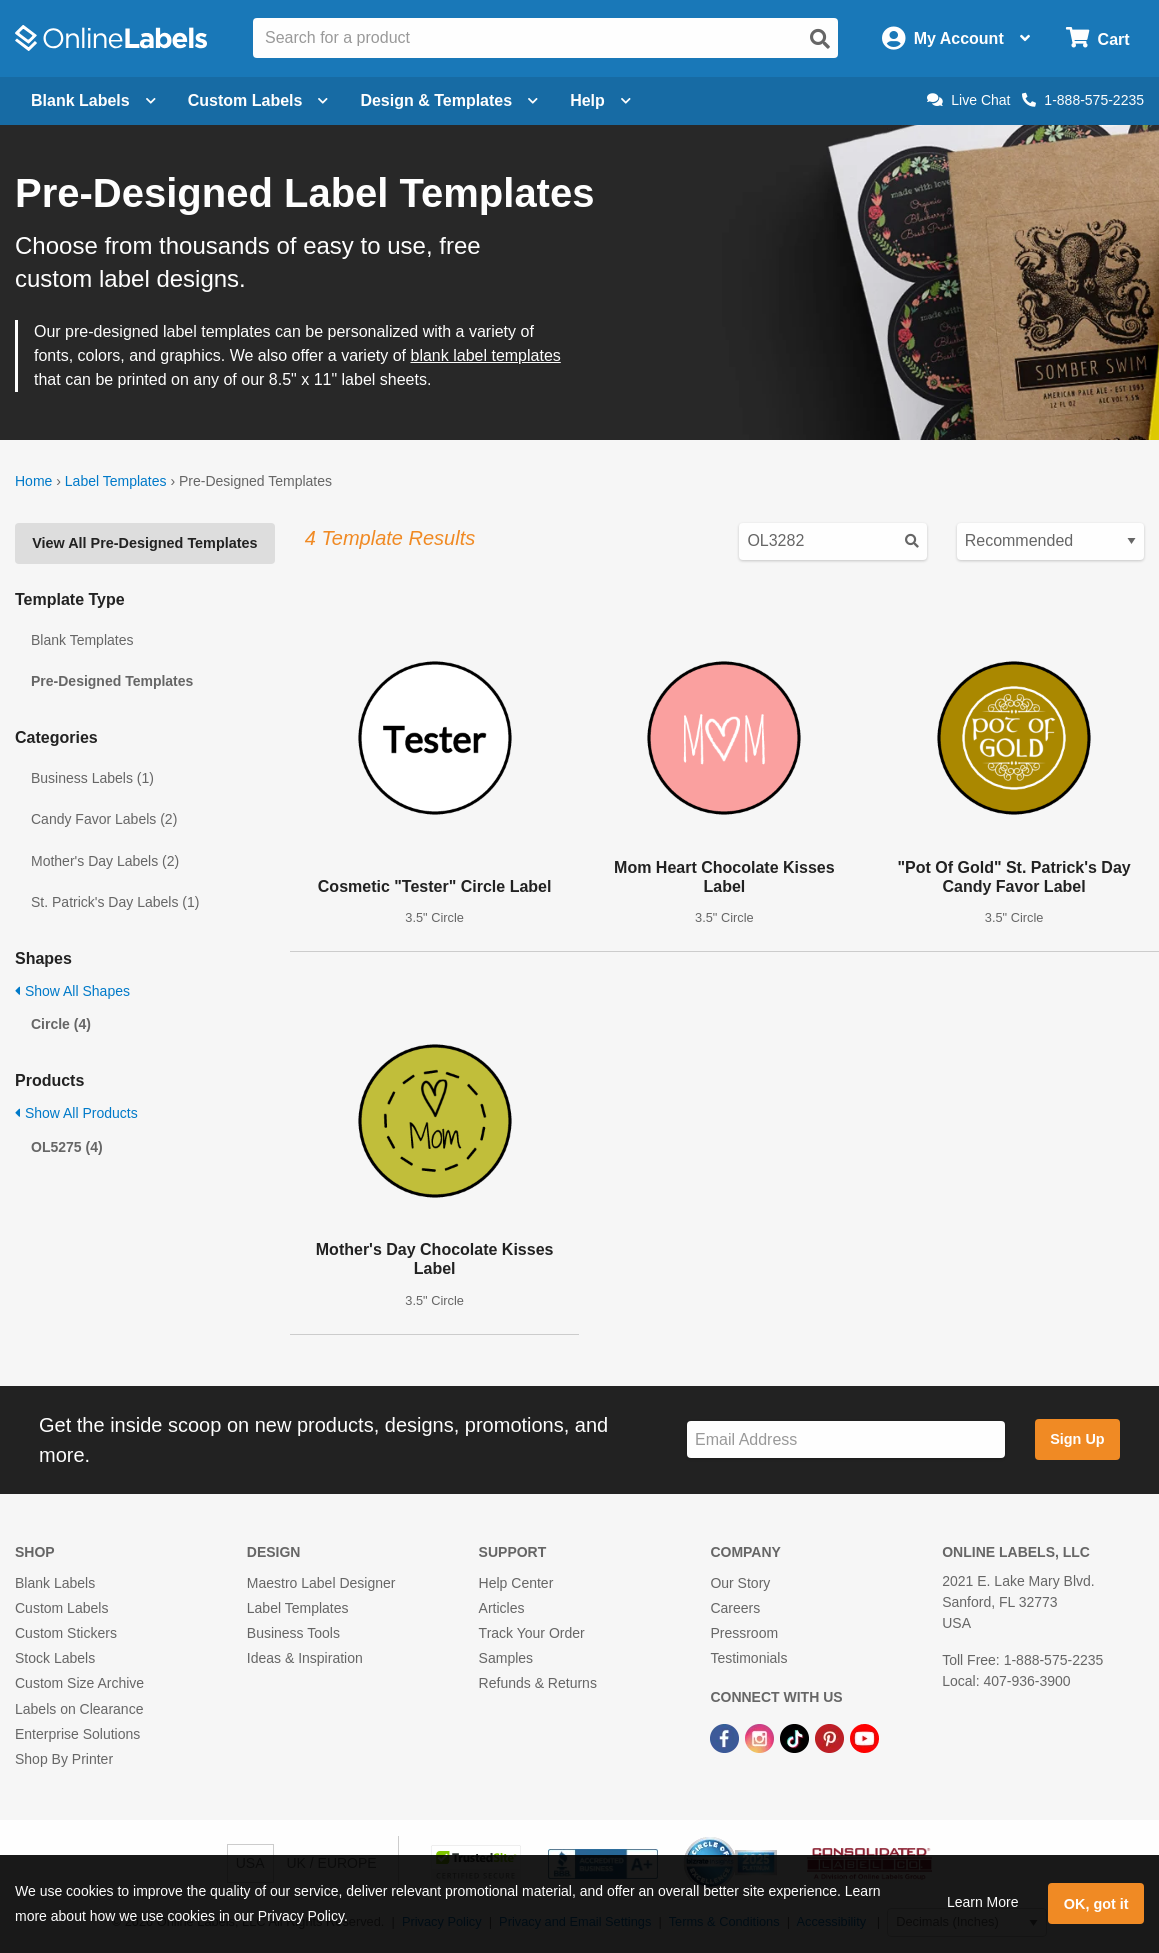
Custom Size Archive (79, 1683)
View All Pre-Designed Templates (144, 543)
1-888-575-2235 (1083, 100)
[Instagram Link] (761, 1738)
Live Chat (968, 100)
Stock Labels (55, 1658)
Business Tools (293, 1633)
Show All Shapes (72, 991)
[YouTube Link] (864, 1738)
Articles (502, 1608)
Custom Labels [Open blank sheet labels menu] (258, 100)
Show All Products (76, 1113)
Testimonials (748, 1658)
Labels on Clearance (79, 1709)
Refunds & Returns (538, 1683)
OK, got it (1096, 1904)
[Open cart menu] (1097, 38)
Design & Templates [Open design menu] (449, 100)
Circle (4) (61, 1024)
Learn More (983, 1902)
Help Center (516, 1583)
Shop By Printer (64, 1759)
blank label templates (485, 355)
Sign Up (1077, 1439)
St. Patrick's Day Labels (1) (115, 902)
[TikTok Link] (796, 1738)
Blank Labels (55, 1583)
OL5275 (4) (67, 1147)
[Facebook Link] (726, 1738)
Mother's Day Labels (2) (105, 861)
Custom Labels (61, 1608)
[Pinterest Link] (831, 1738)
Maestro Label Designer (321, 1583)
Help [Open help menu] (600, 100)
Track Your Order (532, 1633)
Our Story (740, 1583)
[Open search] (820, 39)
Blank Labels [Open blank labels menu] (93, 100)
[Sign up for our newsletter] (846, 1439)
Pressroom (744, 1633)
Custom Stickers (66, 1633)
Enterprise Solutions (77, 1734)
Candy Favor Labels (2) (104, 819)
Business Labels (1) (92, 778)
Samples (506, 1658)
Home (33, 481)
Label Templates (116, 481)
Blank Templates (82, 640)
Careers (735, 1608)
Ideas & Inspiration (305, 1658)
